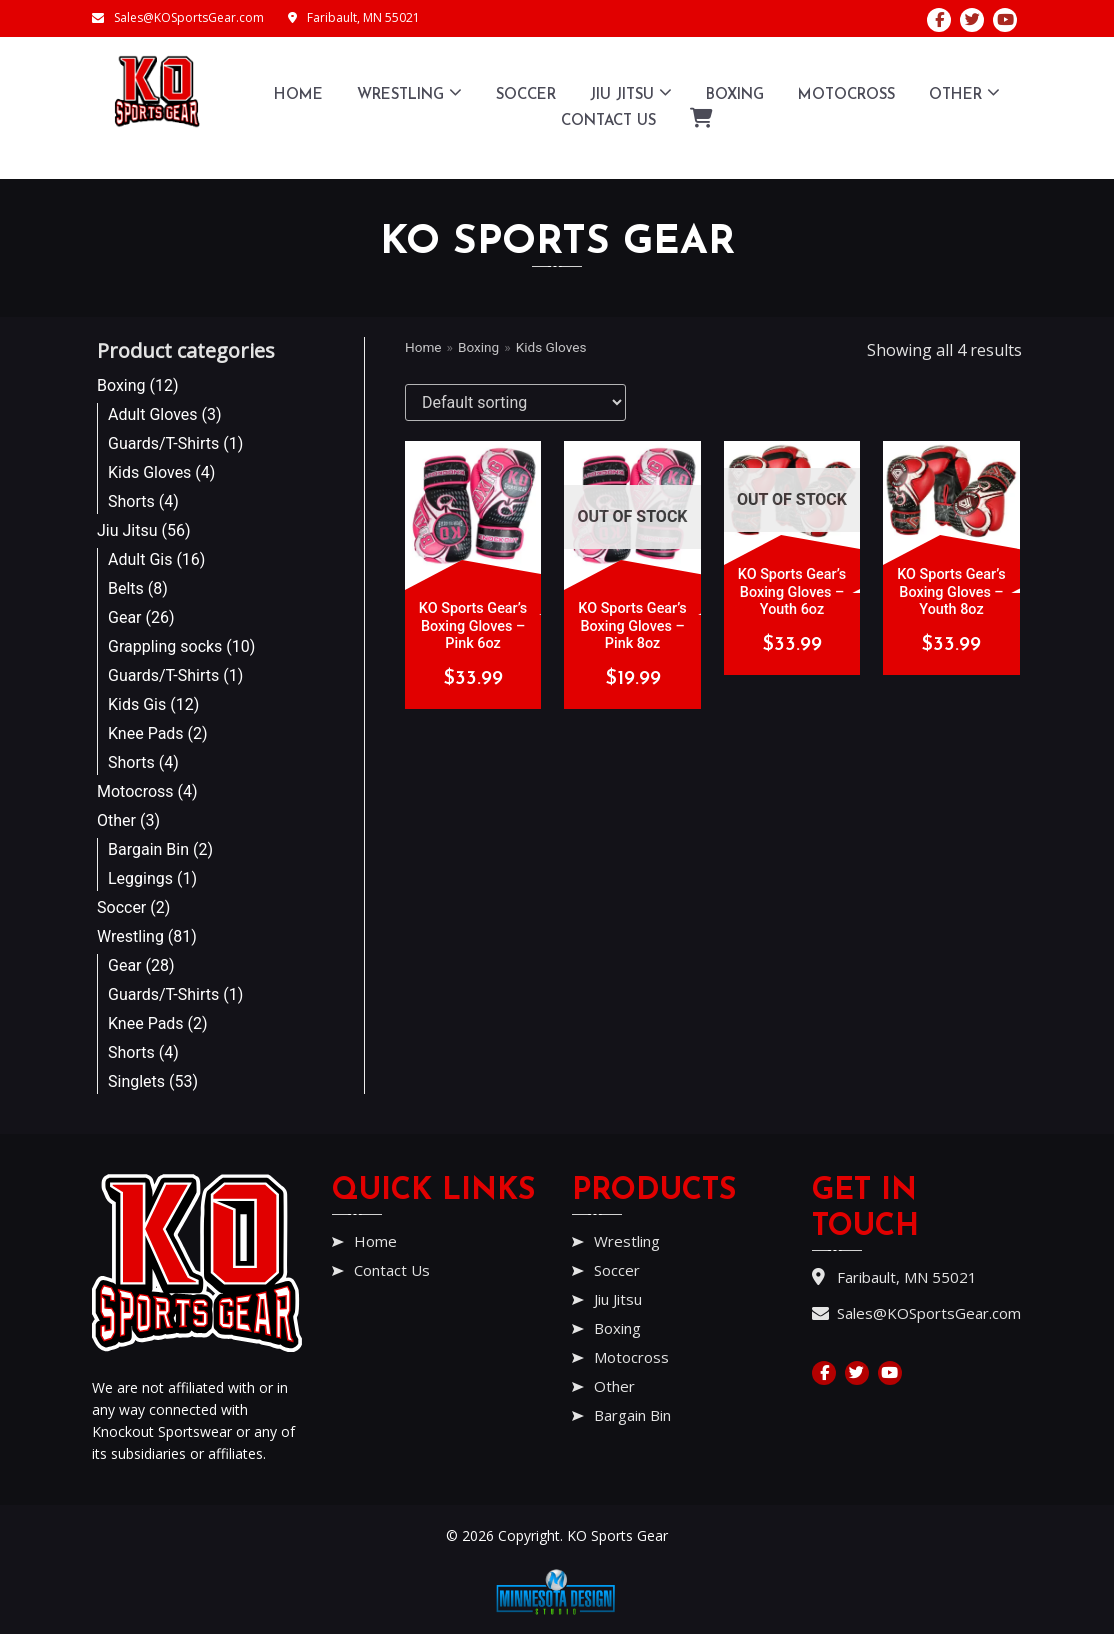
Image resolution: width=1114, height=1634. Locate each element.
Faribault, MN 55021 (354, 17)
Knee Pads (146, 733)
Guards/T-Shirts (163, 443)
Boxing (735, 95)
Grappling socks (165, 646)
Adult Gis (140, 559)
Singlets (136, 1081)
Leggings (140, 878)
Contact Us (608, 121)
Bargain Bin (148, 849)
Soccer (526, 95)
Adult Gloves (153, 414)
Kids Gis (137, 704)
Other (964, 92)
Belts (126, 588)
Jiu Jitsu (631, 92)
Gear (125, 617)
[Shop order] (515, 402)
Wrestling (409, 92)
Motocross (846, 95)
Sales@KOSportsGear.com (178, 17)
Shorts (131, 501)
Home (298, 95)
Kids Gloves (149, 472)
